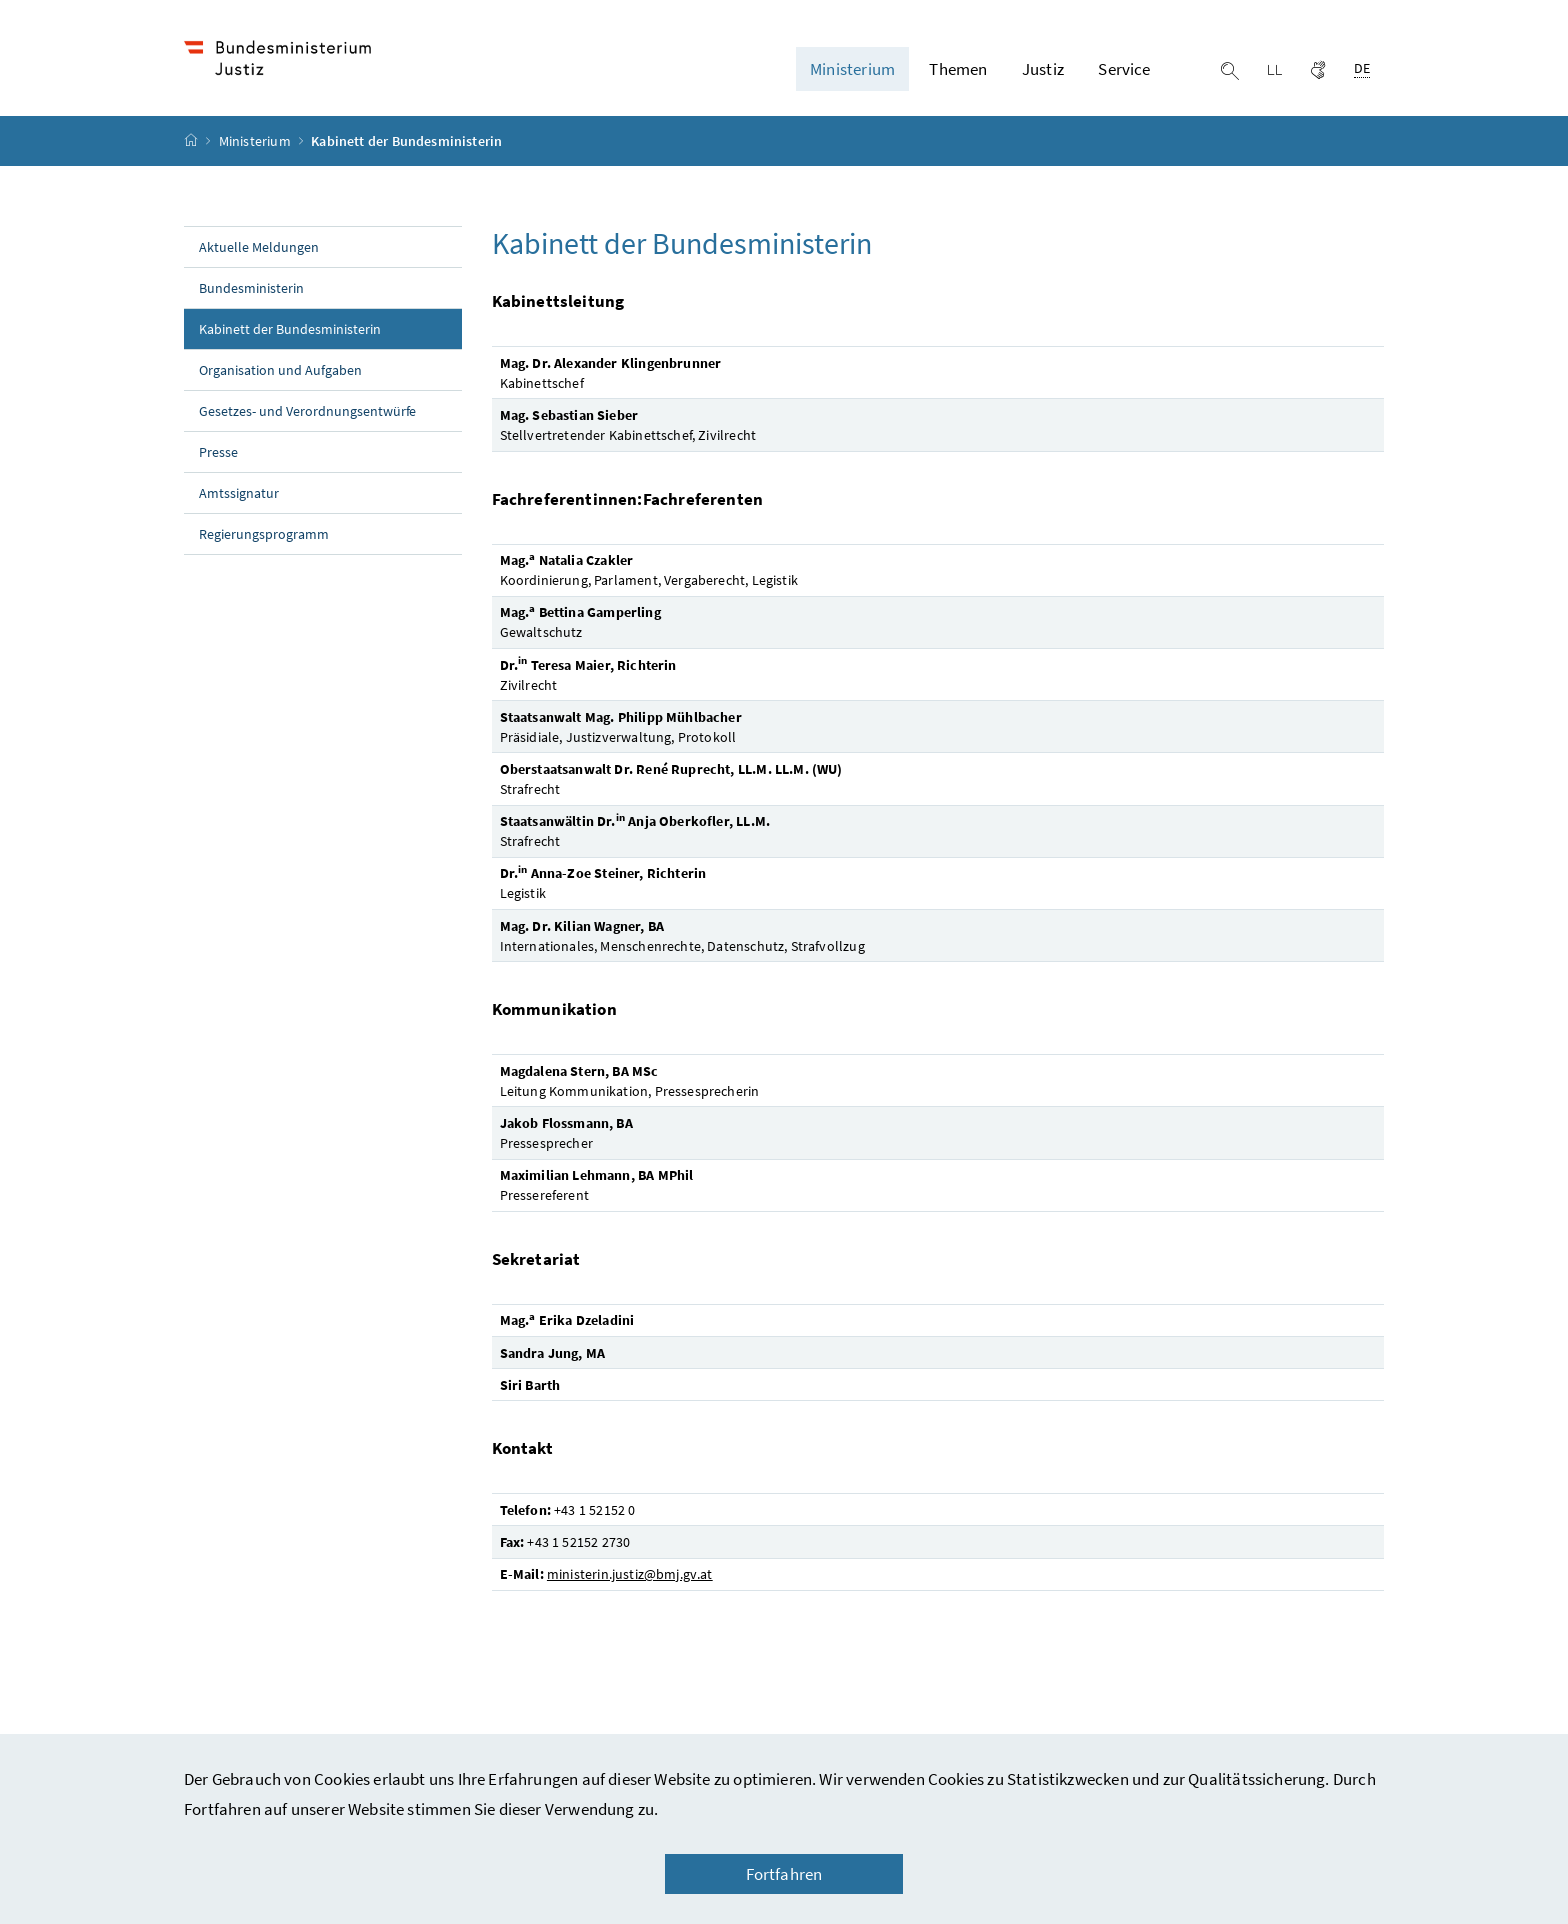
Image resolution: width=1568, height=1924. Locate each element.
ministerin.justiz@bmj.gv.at (630, 1574)
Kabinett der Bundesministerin (330, 328)
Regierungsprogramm (264, 534)
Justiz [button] (1043, 69)
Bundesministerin (251, 288)
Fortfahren (784, 1874)
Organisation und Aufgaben (280, 370)
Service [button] (1124, 69)
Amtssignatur (239, 493)
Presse (218, 452)
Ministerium (256, 141)
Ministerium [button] (852, 69)
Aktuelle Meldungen (259, 247)
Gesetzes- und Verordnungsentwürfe (307, 411)
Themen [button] (958, 69)
